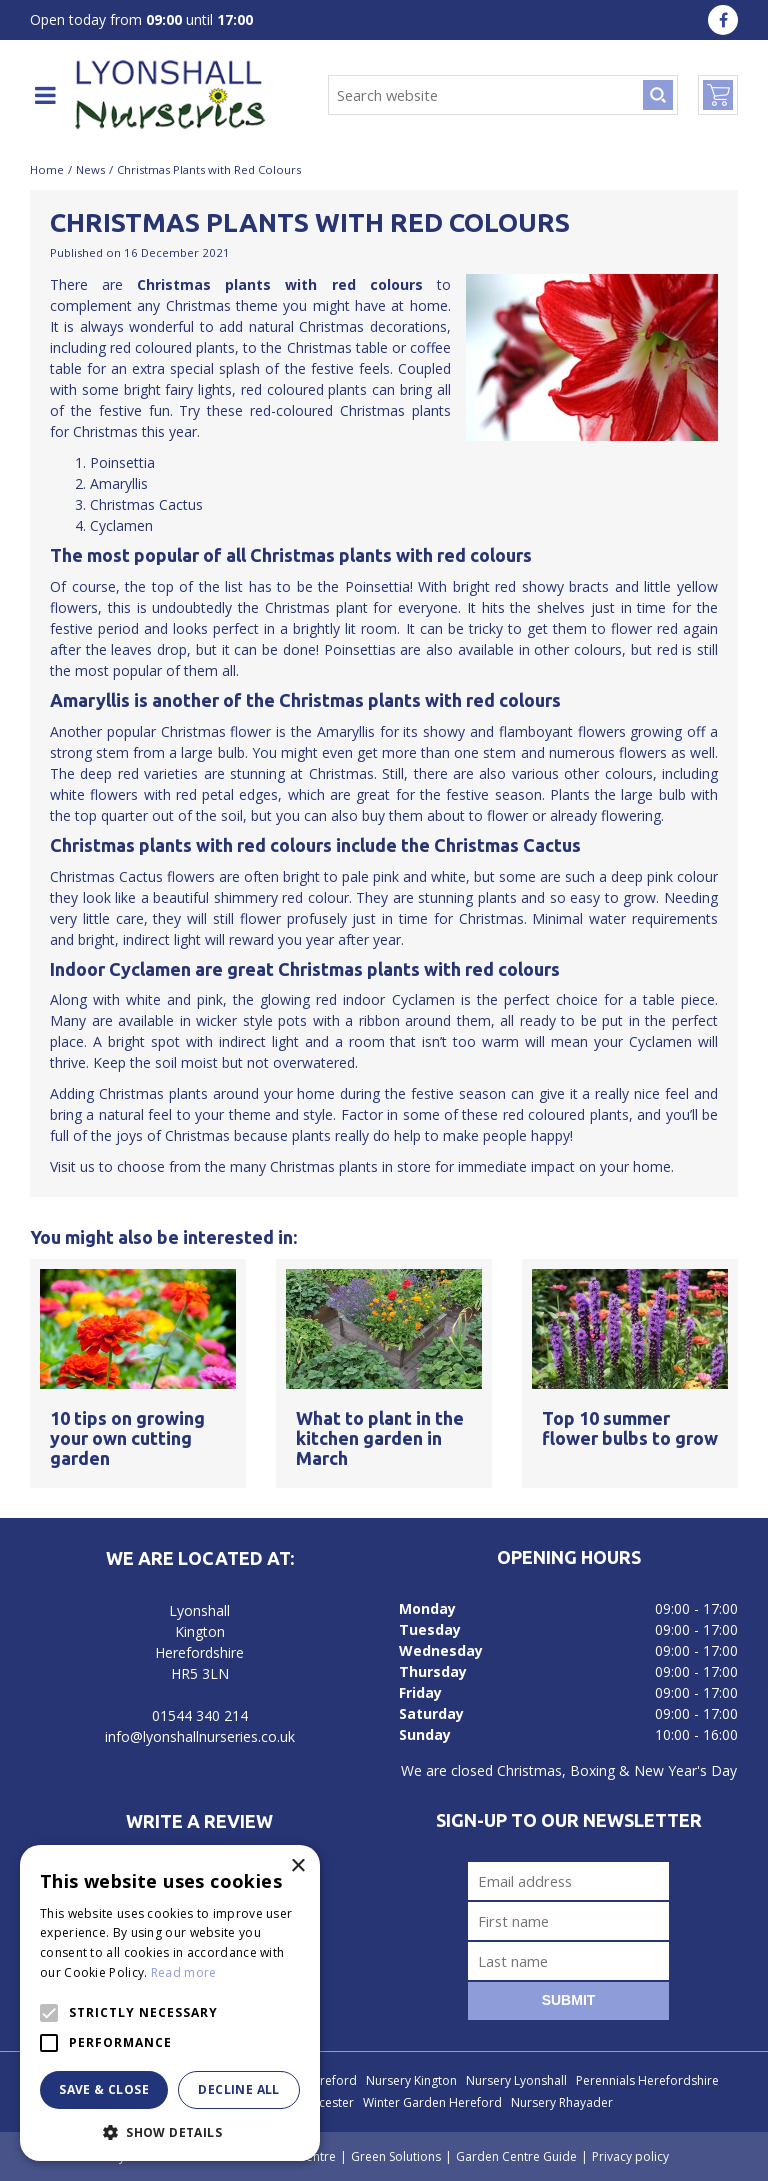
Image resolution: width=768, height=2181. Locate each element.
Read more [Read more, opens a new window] (184, 1972)
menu (45, 95)
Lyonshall (199, 1610)
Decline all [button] (238, 2089)
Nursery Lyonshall (516, 2080)
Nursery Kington (411, 2080)
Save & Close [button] (104, 2089)
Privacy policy (630, 2156)
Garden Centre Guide (516, 2156)
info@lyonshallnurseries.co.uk (200, 1736)
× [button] (297, 1866)
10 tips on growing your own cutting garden (127, 1438)
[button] (170, 2131)
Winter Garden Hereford (432, 2102)
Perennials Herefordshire (647, 2080)
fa (723, 20)
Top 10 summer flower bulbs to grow (630, 1428)
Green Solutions (396, 2156)
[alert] (170, 2003)
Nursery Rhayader (562, 2102)
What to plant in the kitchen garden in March (380, 1438)
